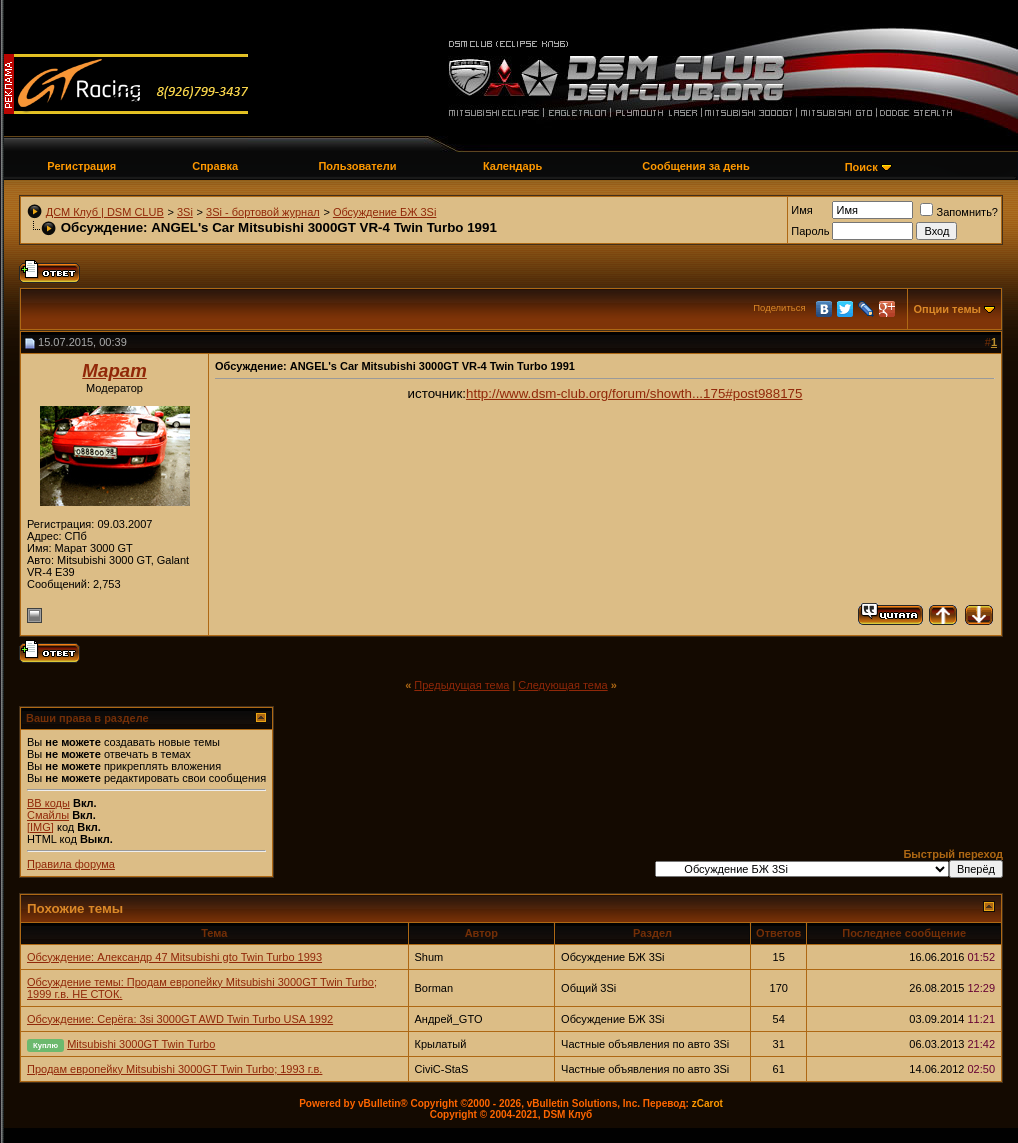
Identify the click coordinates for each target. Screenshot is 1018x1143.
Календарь (512, 166)
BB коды (48, 803)
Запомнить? (959, 212)
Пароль (810, 231)
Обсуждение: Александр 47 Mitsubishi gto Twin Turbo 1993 (174, 957)
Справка (215, 166)
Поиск (861, 167)
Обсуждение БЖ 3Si (384, 212)
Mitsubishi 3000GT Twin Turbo (141, 1044)
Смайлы (48, 815)
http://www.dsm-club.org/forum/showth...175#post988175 (634, 393)
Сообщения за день (695, 166)
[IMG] (40, 827)
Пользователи (357, 166)
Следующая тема (562, 685)
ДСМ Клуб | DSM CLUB (105, 212)
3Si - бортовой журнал (263, 212)
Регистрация (81, 166)
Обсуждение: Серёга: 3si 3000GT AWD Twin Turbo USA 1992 (180, 1019)
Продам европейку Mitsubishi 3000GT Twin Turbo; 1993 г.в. (174, 1069)
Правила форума (71, 864)
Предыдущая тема (461, 685)
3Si (185, 212)
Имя (801, 210)
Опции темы (947, 309)
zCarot (707, 1103)
